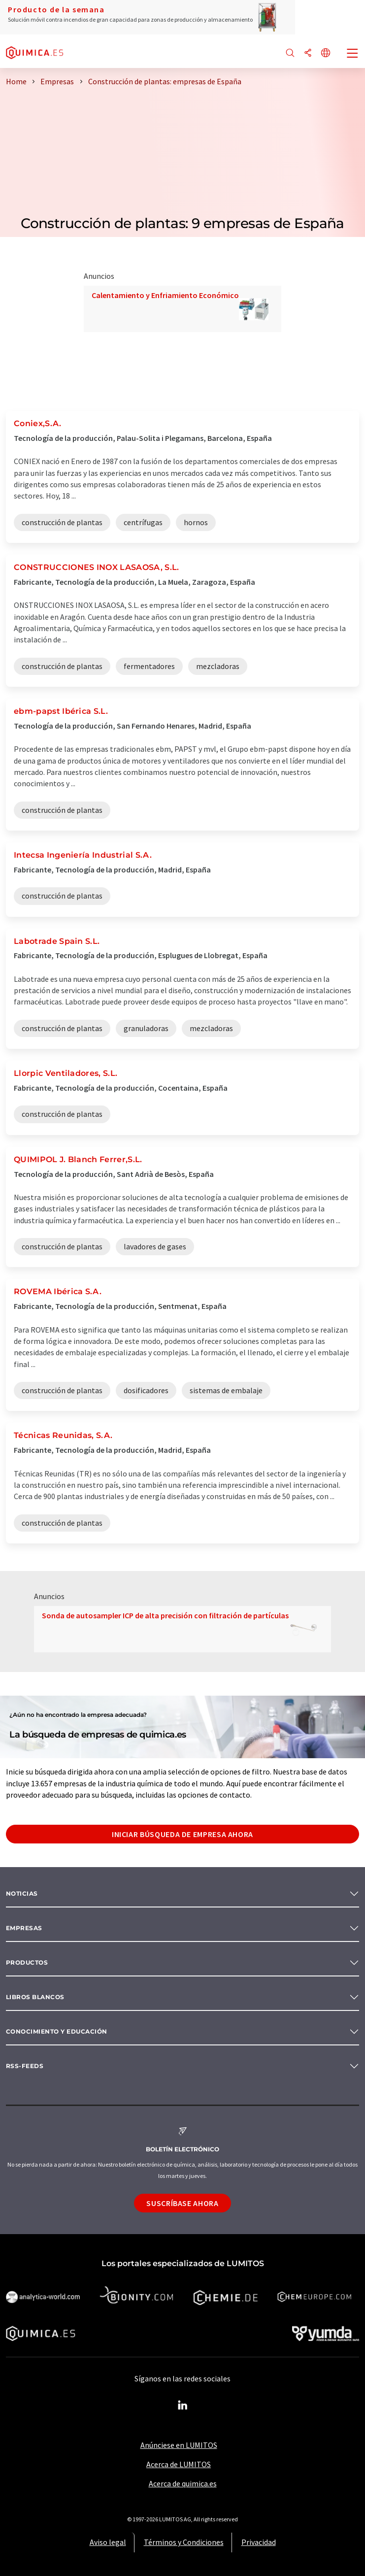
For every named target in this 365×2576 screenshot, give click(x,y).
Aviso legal (108, 2542)
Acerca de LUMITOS (178, 2464)
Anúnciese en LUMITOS (178, 2445)
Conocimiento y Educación (56, 2031)
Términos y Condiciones (184, 2542)
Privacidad (258, 2542)
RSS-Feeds (24, 2066)
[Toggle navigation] (352, 54)
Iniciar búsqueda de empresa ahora (182, 1834)
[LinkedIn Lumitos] (183, 2405)
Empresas (24, 1928)
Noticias (22, 1893)
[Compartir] (308, 53)
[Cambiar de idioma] (325, 53)
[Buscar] (290, 53)
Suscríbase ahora (182, 2203)
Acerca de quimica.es (183, 2483)
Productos (27, 1962)
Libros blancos (35, 1997)
